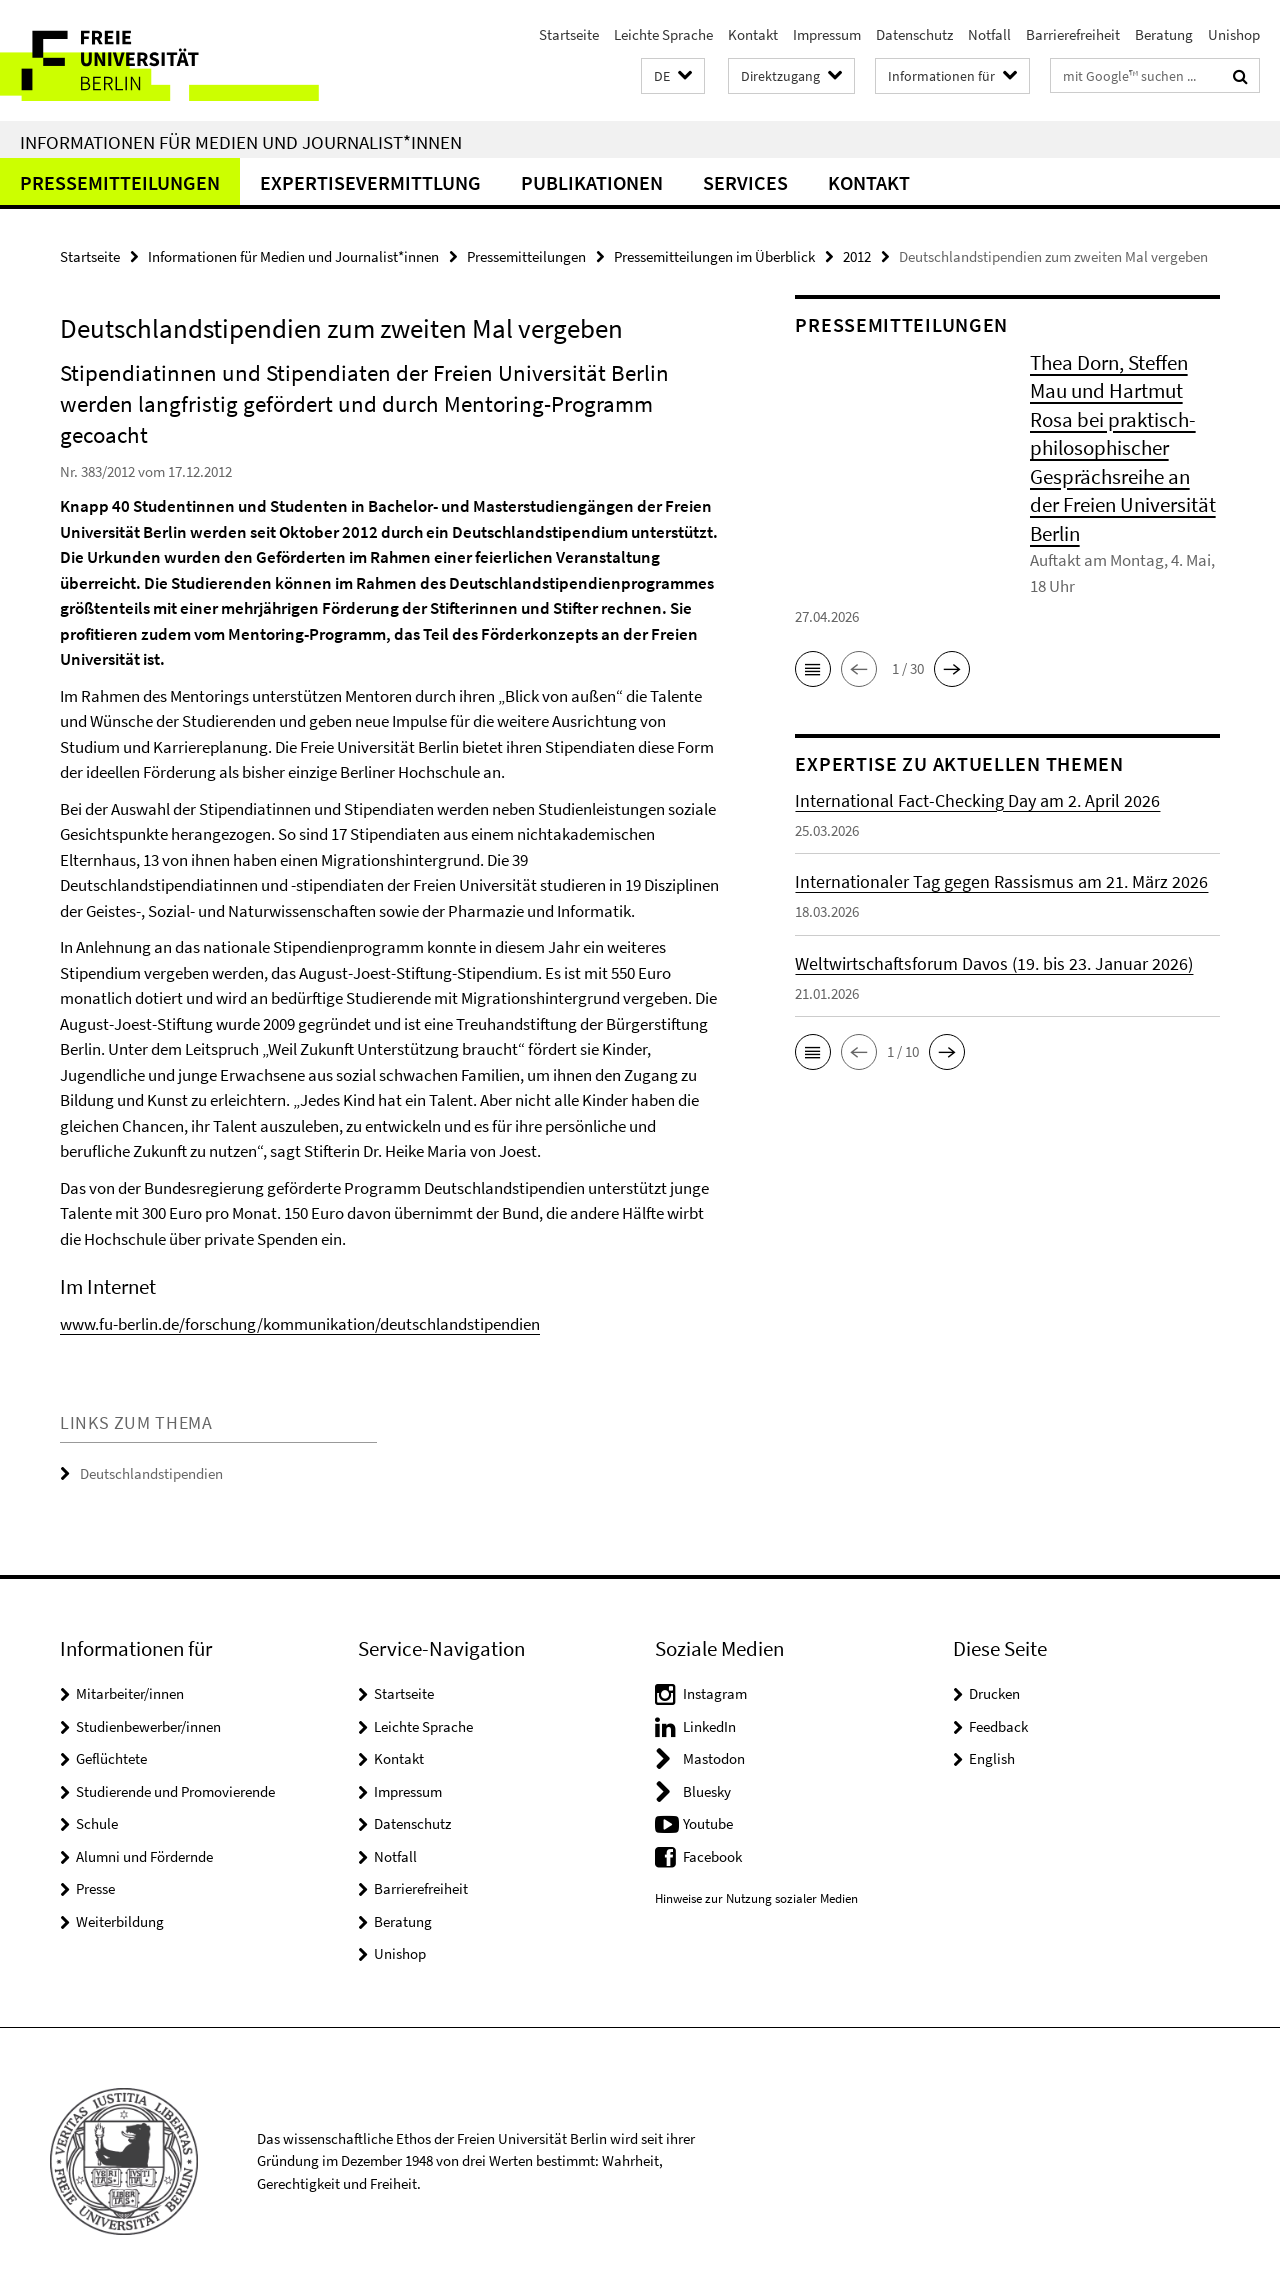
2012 (857, 256)
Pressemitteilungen (120, 182)
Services (745, 182)
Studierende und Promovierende (175, 1791)
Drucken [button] (994, 1693)
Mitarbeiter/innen (130, 1693)
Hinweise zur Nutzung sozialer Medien (756, 1898)
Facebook (712, 1856)
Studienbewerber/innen (148, 1726)
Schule (97, 1823)
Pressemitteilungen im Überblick (714, 256)
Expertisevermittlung (370, 182)
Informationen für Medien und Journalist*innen (241, 142)
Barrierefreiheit (1073, 34)
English (992, 1758)
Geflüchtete (111, 1758)
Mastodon (714, 1758)
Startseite (569, 34)
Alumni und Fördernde (144, 1856)
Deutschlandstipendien (151, 1473)
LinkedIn (709, 1726)
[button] (673, 76)
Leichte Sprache (663, 34)
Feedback (998, 1726)
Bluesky (707, 1791)
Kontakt (753, 34)
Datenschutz (914, 34)
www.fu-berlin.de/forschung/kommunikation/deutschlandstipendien (300, 1324)
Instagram (715, 1693)
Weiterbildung (120, 1921)
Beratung (1164, 34)
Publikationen (592, 182)
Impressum (827, 34)
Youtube (708, 1823)
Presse (95, 1888)
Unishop (1234, 34)
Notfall (989, 34)
